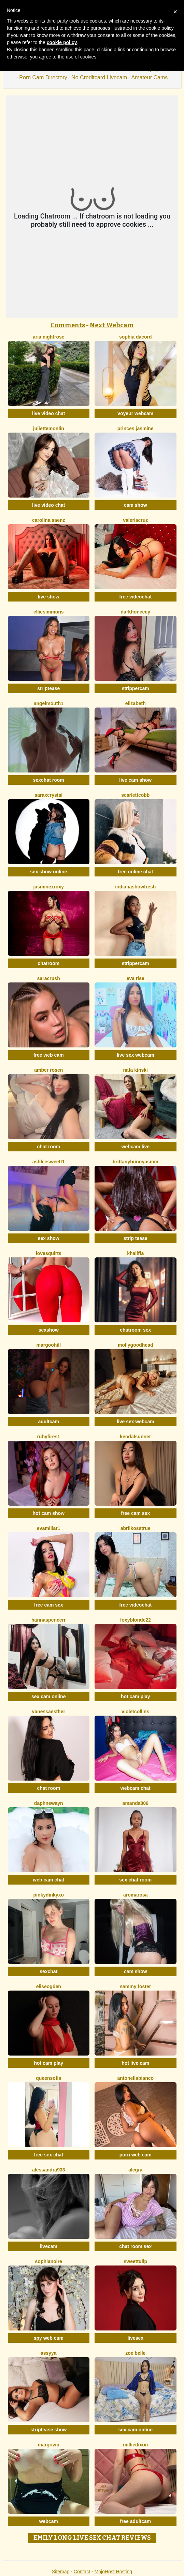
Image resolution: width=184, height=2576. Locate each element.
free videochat (135, 596)
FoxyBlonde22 (135, 1620)
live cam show (135, 780)
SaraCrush (48, 978)
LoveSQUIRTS (48, 1253)
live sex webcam (135, 1055)
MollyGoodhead (135, 1345)
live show (48, 596)
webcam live (136, 1146)
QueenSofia (48, 2078)
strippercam (135, 688)
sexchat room (48, 780)
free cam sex (135, 1513)
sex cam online (48, 1696)
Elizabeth (135, 703)
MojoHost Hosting (113, 2571)
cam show (135, 505)
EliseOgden (48, 1986)
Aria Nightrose (49, 337)
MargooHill (48, 1345)
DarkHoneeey (135, 612)
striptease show (48, 2429)
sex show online (48, 871)
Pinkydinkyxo (48, 1895)
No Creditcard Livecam (99, 77)
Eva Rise (135, 978)
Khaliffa (135, 1253)
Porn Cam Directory (43, 77)
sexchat (48, 1971)
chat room (48, 1146)
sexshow (49, 1330)
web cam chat (48, 1880)
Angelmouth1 (48, 703)
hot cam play (135, 1696)
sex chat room (135, 1880)
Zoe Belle (135, 2353)
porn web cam (135, 2154)
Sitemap (60, 2571)
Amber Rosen (48, 1070)
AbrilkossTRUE (136, 1528)
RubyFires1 (48, 1436)
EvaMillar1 (48, 1528)
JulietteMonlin (48, 428)
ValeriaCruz (135, 520)
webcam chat (136, 1788)
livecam (48, 2246)
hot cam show (49, 1513)
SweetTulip (135, 2261)
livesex (135, 2338)
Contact (82, 2571)
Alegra (135, 2169)
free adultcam (135, 2521)
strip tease (135, 1238)
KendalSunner (135, 1436)
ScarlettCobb (135, 795)
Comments (68, 325)
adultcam (48, 1421)
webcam (48, 2521)
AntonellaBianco (135, 2078)
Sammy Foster (135, 1986)
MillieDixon (135, 2444)
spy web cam (48, 2338)
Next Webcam (112, 325)
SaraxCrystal (48, 795)
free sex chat (48, 2154)
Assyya (49, 2353)
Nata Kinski (135, 1070)
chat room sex (135, 2246)
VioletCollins (135, 1711)
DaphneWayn (48, 1803)
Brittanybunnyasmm (135, 1161)
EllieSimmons (48, 612)
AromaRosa (135, 1895)
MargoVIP (48, 2444)
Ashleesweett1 (48, 1161)
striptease (48, 688)
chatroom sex (135, 1330)
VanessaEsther (48, 1711)
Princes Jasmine (135, 428)
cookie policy (62, 42)
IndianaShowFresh (135, 886)
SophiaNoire (48, 2261)
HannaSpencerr (48, 1620)
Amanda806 (135, 1803)
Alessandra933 (48, 2169)
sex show (48, 1238)
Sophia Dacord (135, 337)
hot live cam (135, 2063)
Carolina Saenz (48, 520)
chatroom (48, 963)
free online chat (135, 871)
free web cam (48, 1055)
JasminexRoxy (48, 886)
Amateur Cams (149, 77)
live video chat (48, 413)
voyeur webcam (135, 413)
